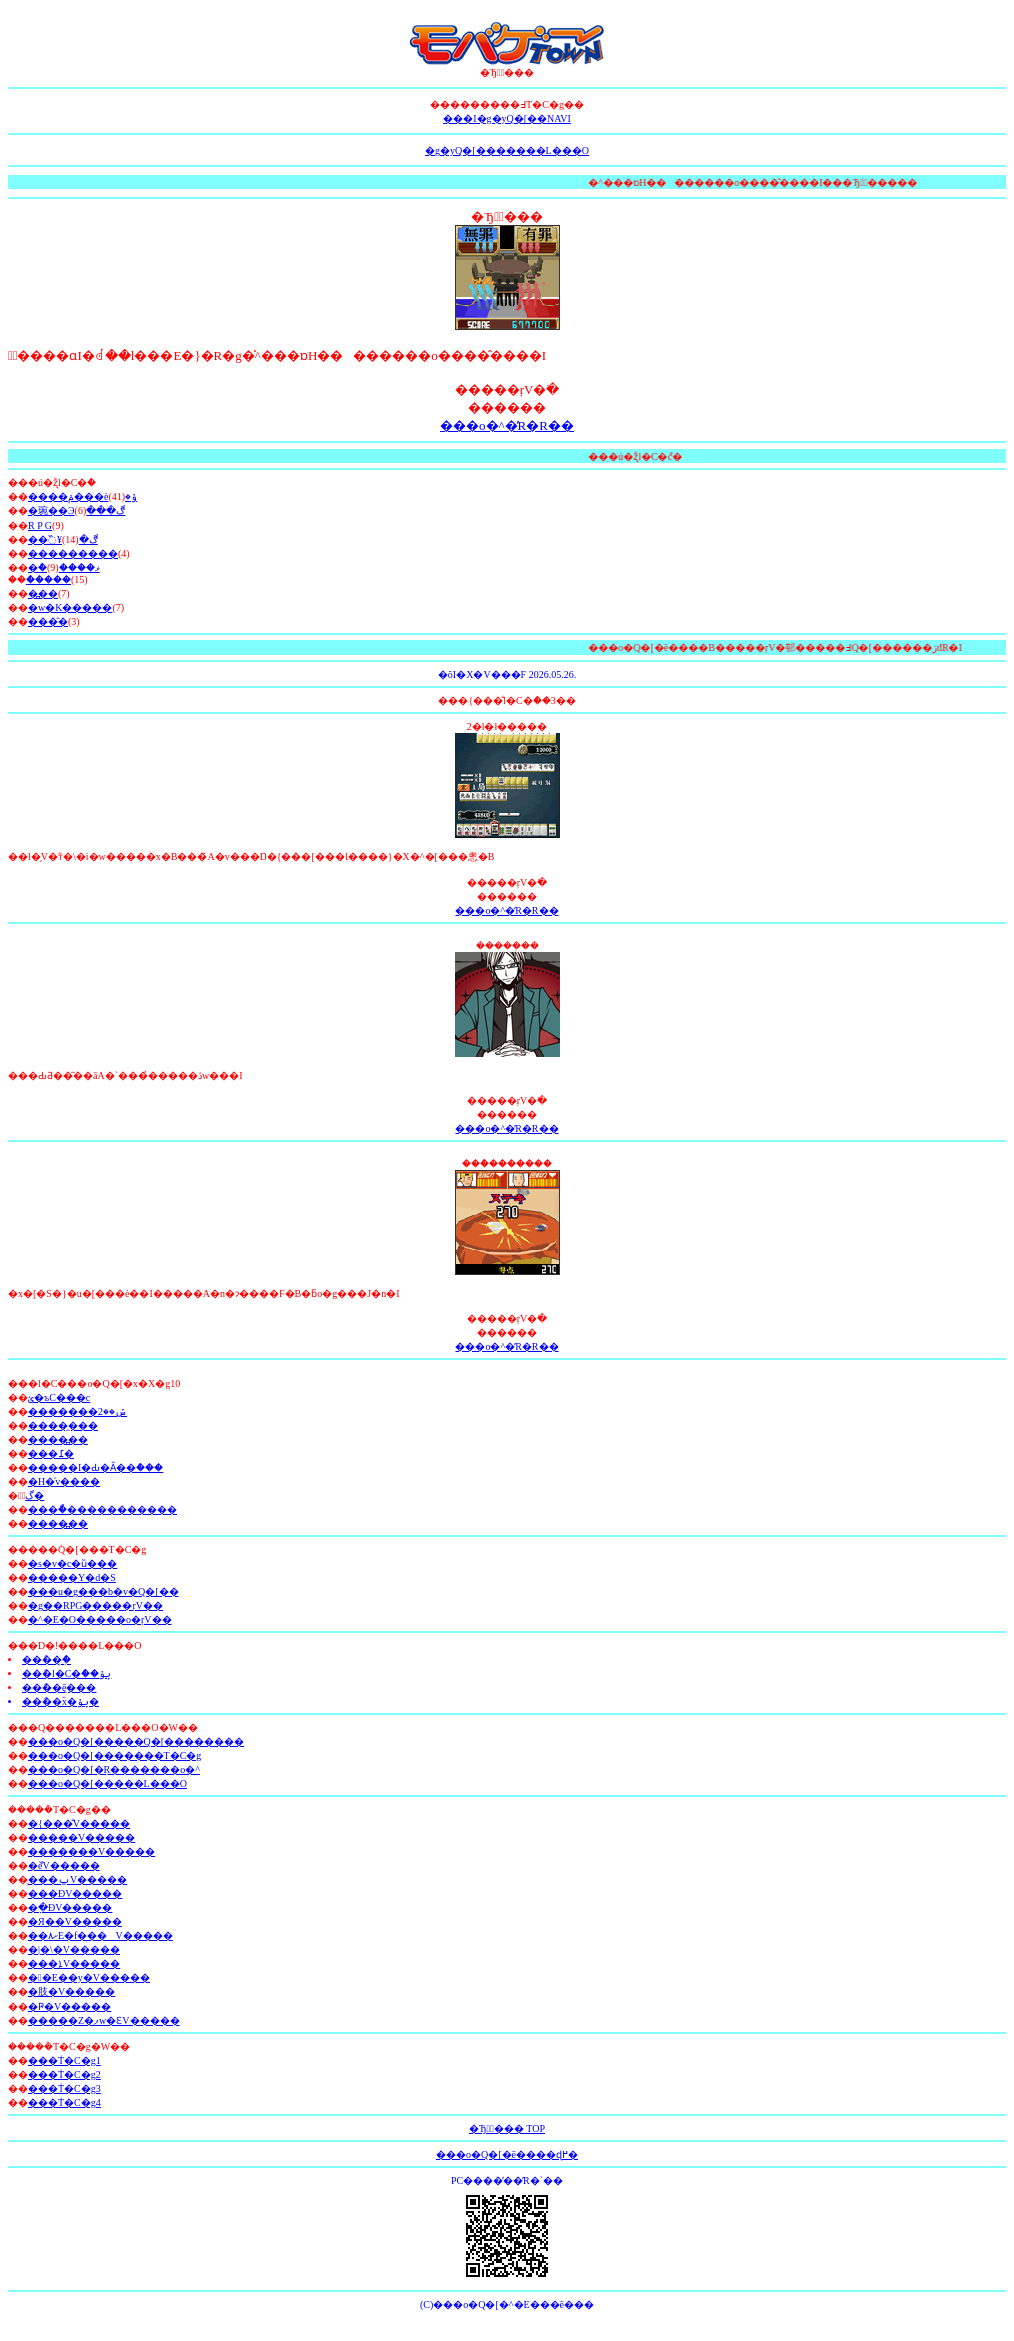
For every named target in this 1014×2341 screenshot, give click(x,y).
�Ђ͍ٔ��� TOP (507, 2128)
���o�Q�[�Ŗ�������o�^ (114, 1769)
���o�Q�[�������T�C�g (114, 1755)
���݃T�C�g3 (64, 2088)
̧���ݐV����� (77, 1879)
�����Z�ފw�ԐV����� (104, 2020)
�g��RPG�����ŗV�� (95, 1605)
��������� (73, 553)
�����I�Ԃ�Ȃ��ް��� (95, 1467)
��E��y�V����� (89, 1977)
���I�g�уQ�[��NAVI (507, 118)
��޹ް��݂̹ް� (46, 1659)
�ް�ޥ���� (64, 567)
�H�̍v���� (64, 1481)
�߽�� (43, 593)
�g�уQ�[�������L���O (507, 150)
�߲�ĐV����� (70, 1907)
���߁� (51, 1453)
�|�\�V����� (74, 1949)
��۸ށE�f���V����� (100, 1935)
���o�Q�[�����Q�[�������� (136, 1741)
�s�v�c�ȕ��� (72, 1563)
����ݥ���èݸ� (82, 496)
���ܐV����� (74, 1963)
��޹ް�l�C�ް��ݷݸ (66, 1673)
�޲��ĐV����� (75, 1893)
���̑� (48, 621)
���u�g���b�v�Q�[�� (103, 1591)
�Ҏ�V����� (69, 2006)
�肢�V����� (71, 1991)
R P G (40, 525)
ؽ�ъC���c (59, 1397)
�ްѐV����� (64, 1865)
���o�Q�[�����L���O (107, 1783)
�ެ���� (48, 579)
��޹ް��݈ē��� (59, 1687)
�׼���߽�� (58, 1439)
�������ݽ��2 (77, 1411)
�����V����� (81, 1837)
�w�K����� (70, 607)
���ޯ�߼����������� (102, 1509)
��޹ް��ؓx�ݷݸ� (60, 1701)
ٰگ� (34, 1495)
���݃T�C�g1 (64, 2060)
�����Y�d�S (72, 1577)
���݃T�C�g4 (64, 2102)
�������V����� (91, 1851)
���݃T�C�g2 (64, 2074)
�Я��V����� (75, 1921)
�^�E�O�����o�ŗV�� (100, 1619)
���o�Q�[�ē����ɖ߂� (507, 2154)
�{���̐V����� (79, 1823)
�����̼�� (63, 1425)
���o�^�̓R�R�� (507, 425)
